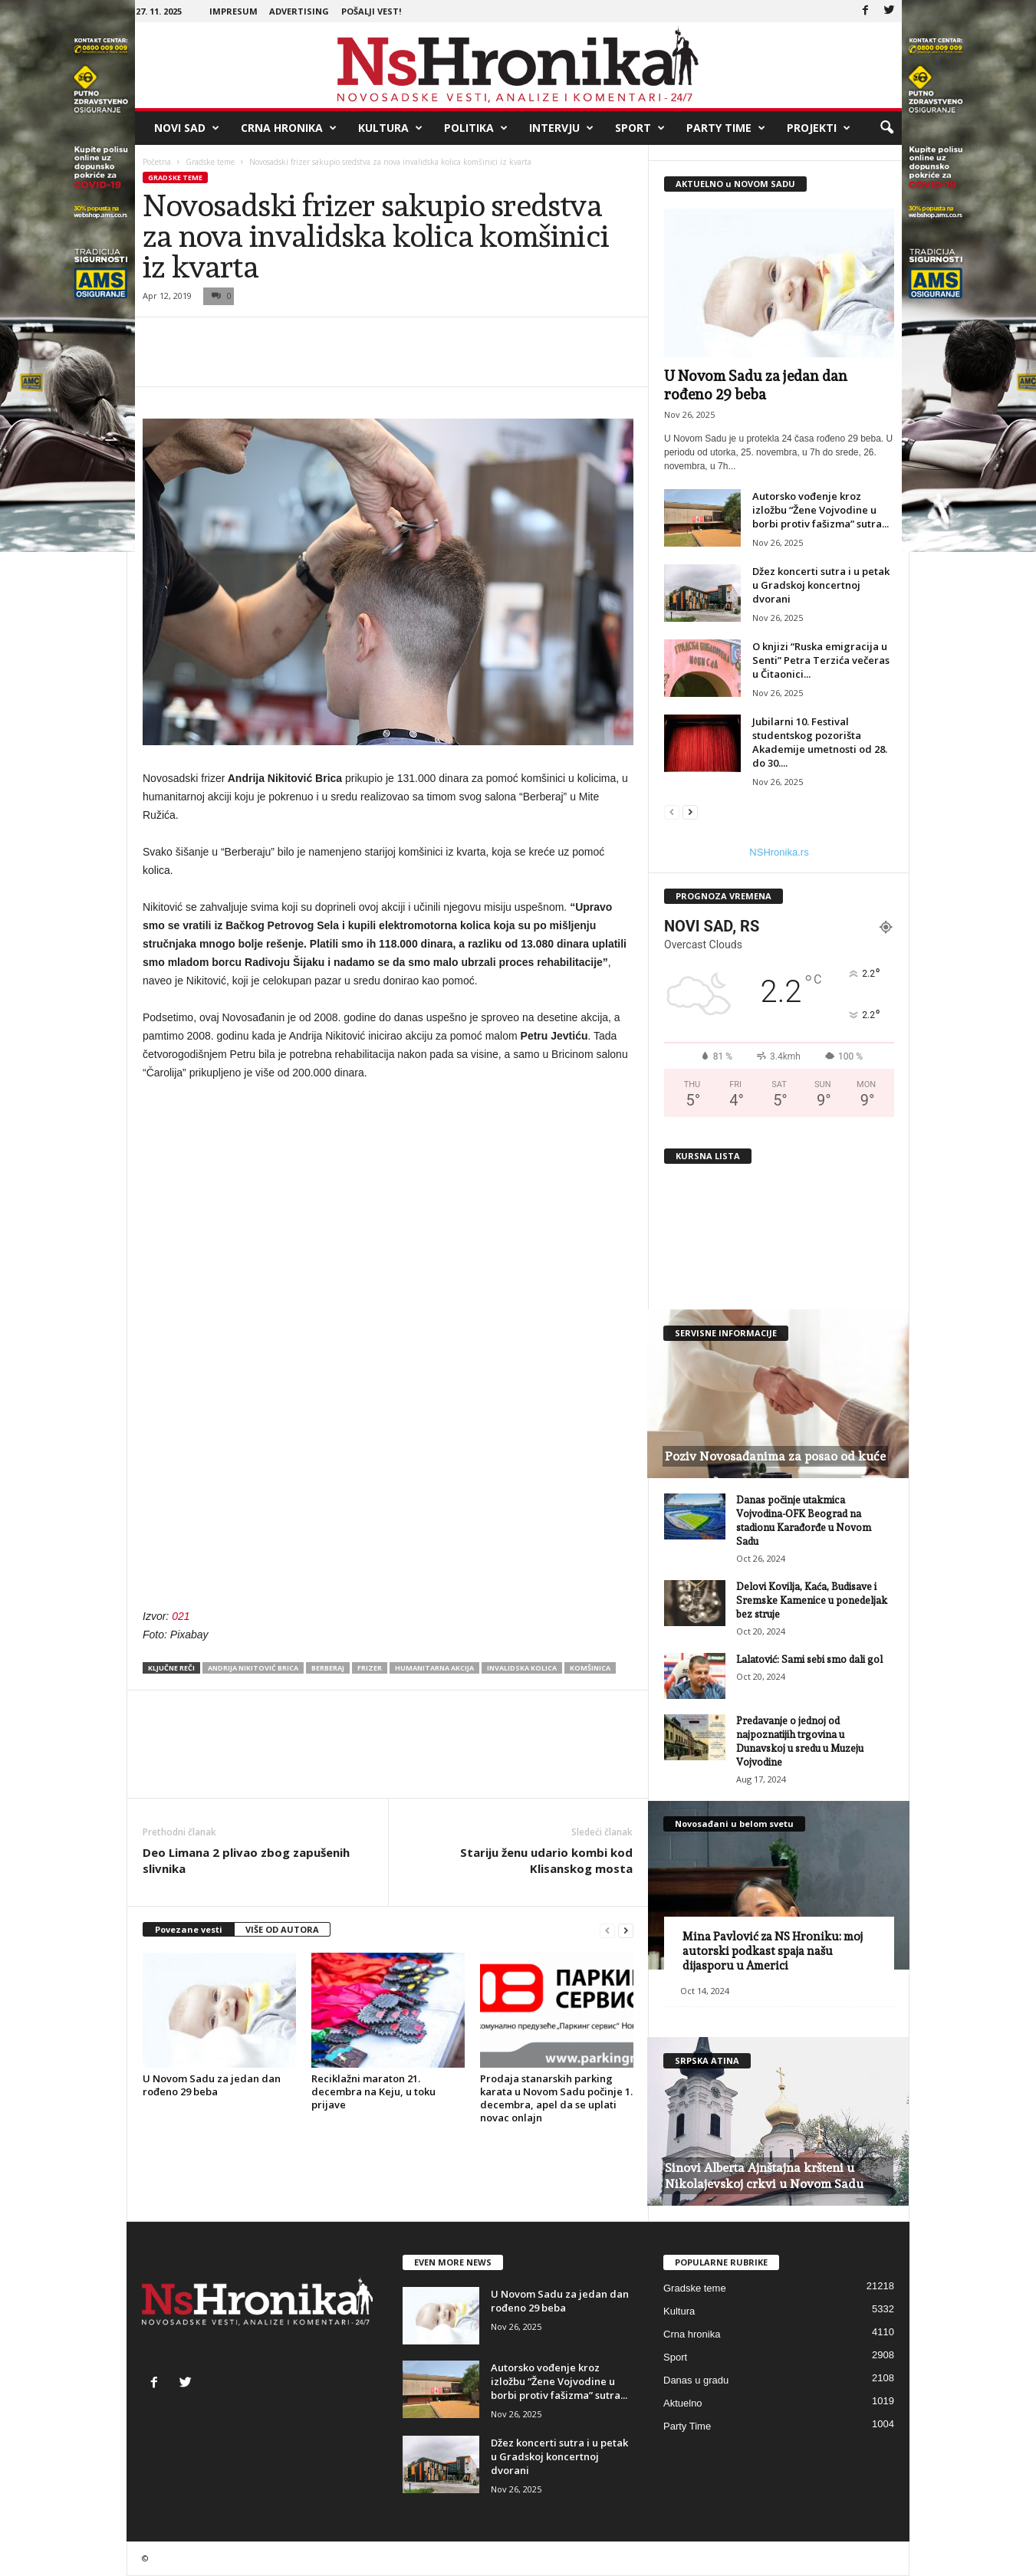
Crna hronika (289, 128)
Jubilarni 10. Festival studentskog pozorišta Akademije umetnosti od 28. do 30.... (819, 742)
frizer (369, 1668)
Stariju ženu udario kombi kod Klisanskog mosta (546, 1860)
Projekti (818, 128)
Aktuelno (682, 2403)
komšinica (590, 1668)
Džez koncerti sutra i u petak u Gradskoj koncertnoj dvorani (821, 585)
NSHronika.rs (778, 852)
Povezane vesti (188, 1929)
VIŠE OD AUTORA (282, 1929)
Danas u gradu (695, 2380)
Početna (157, 161)
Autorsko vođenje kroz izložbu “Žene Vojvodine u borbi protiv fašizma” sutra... (820, 510)
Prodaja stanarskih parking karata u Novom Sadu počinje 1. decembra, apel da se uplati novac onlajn (556, 2098)
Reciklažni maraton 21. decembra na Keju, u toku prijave (373, 2091)
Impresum (233, 11)
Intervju (561, 128)
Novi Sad (186, 128)
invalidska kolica (522, 1668)
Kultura (390, 128)
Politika (476, 128)
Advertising (299, 11)
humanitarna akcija (434, 1668)
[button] (886, 128)
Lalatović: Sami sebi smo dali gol (809, 1659)
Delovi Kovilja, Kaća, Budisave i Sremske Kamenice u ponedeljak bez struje (811, 1600)
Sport (640, 128)
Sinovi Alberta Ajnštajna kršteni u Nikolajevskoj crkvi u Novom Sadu (764, 2175)
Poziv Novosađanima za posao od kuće (775, 1456)
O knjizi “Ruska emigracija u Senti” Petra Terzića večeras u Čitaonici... (821, 660)
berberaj (327, 1668)
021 (180, 1616)
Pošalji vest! (371, 11)
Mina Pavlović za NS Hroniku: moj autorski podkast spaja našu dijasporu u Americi (772, 1951)
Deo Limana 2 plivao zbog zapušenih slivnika (246, 1860)
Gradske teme (210, 161)
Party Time (725, 128)
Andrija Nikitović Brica (253, 1668)
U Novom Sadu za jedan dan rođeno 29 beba (212, 2085)
